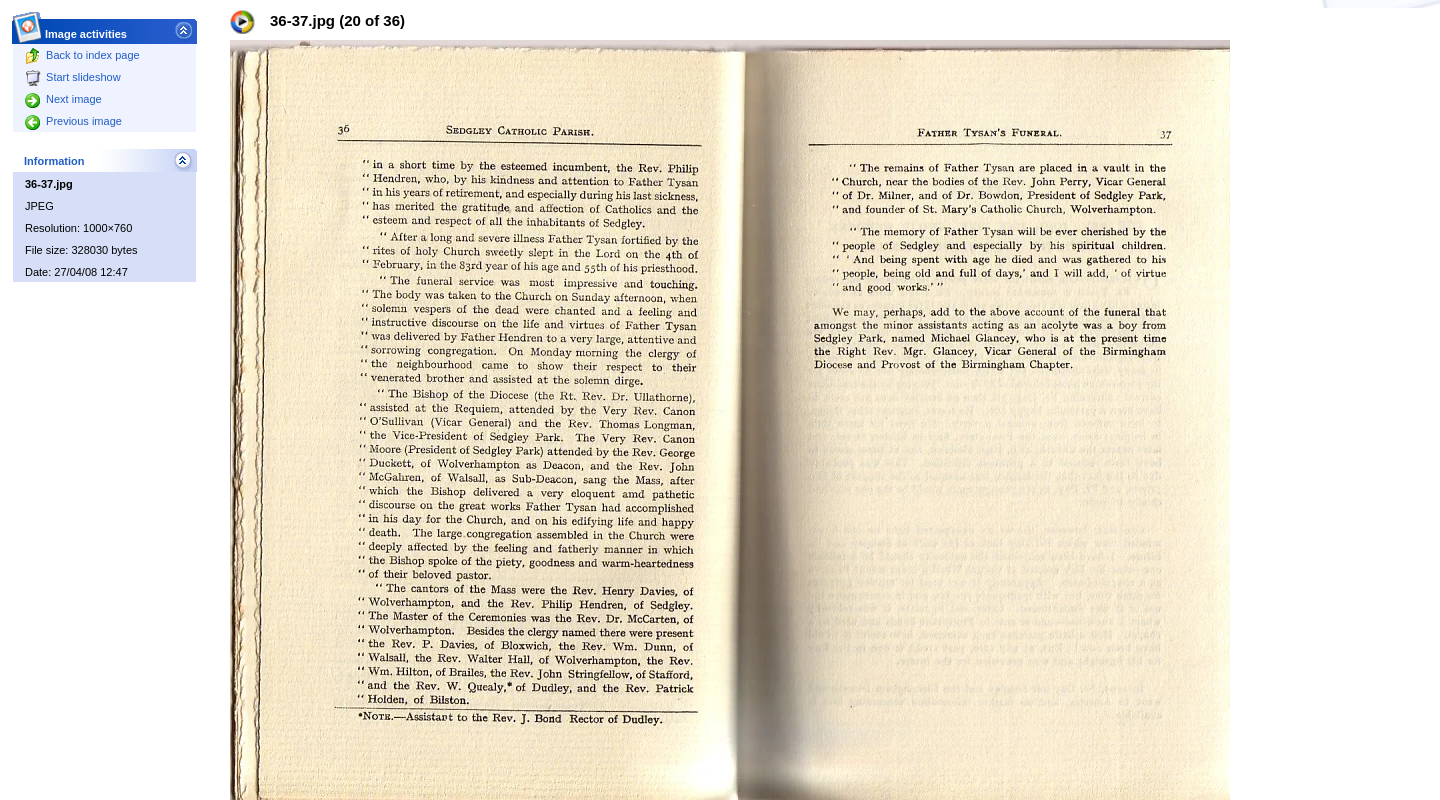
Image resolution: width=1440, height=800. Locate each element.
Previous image (73, 121)
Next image (63, 99)
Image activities (86, 28)
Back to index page (82, 55)
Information (54, 161)
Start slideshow (73, 77)
